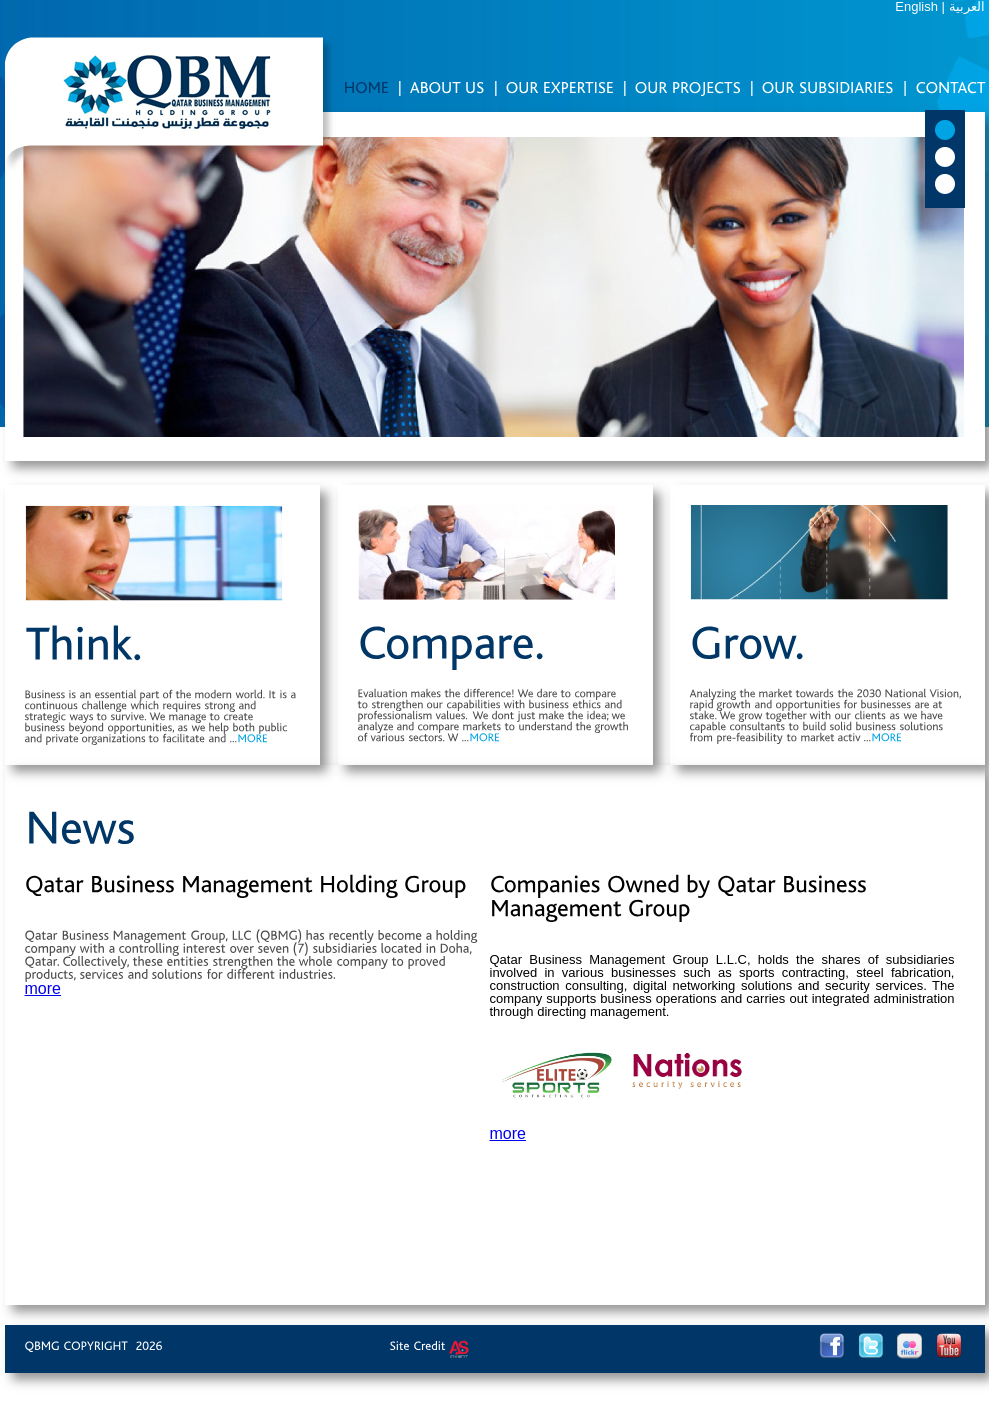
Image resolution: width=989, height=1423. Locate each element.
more (43, 988)
